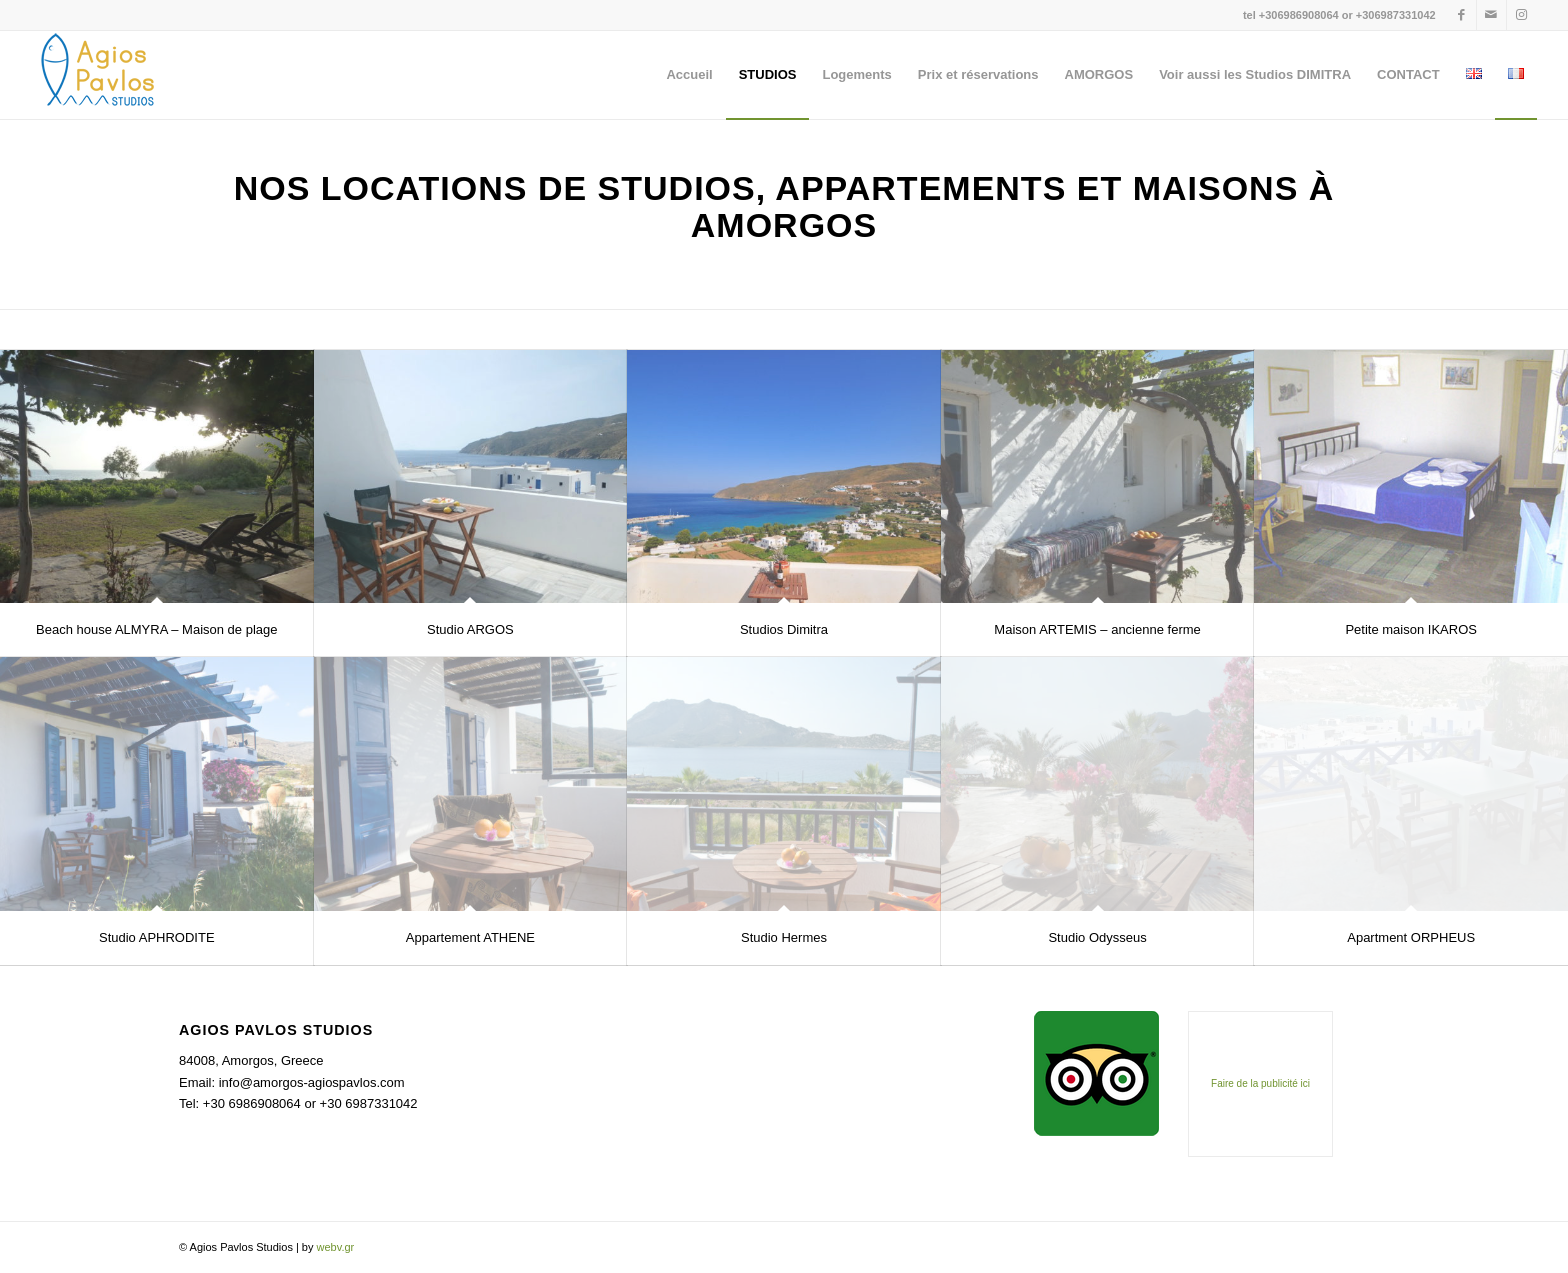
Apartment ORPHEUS (1411, 937)
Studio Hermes (784, 937)
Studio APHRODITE (157, 937)
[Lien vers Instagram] (1522, 15)
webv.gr (336, 1247)
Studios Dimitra (784, 629)
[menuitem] (689, 75)
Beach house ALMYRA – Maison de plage (156, 629)
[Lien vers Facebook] (1461, 15)
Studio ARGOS (470, 629)
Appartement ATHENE (470, 937)
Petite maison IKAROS (1411, 629)
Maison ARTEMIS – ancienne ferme (1097, 629)
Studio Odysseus (1097, 937)
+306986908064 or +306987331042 (1347, 15)
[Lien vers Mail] (1491, 15)
